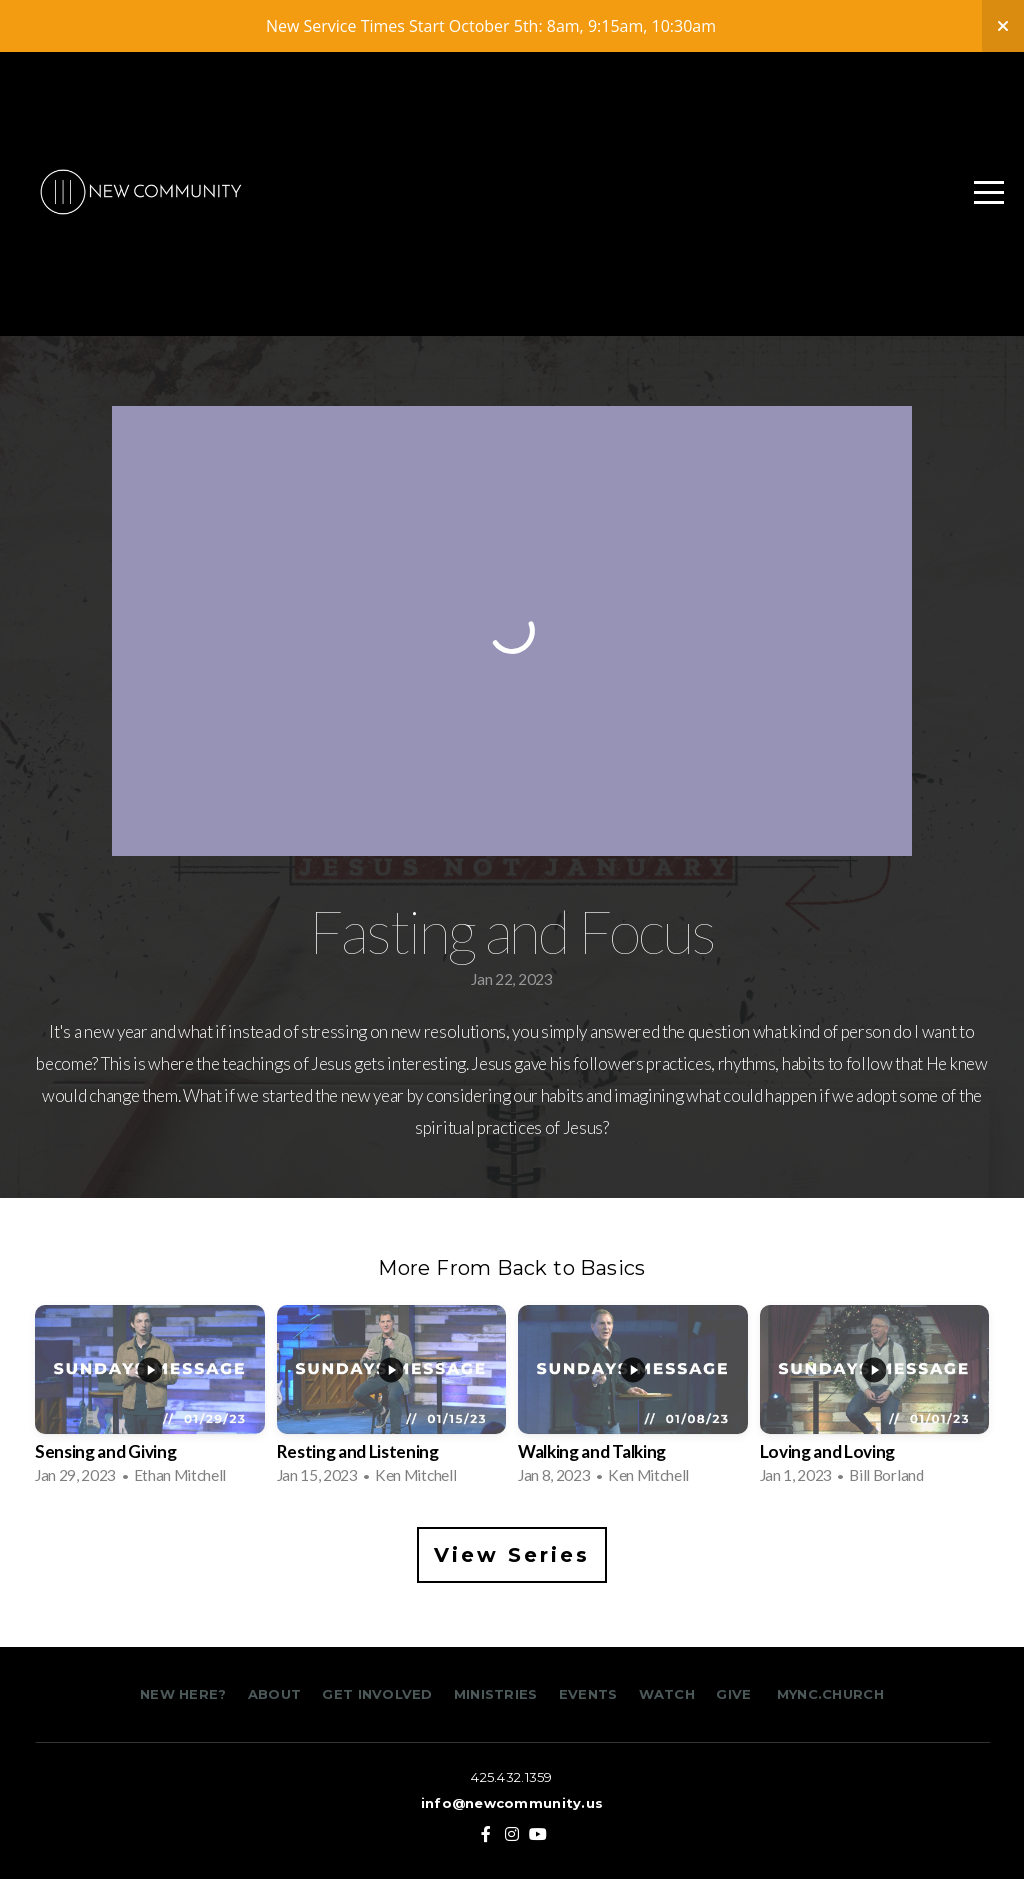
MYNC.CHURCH (830, 1694)
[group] (150, 1401)
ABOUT (274, 1694)
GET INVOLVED (375, 1694)
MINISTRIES (498, 1694)
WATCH (667, 1694)
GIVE (733, 1694)
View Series (512, 1555)
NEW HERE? (185, 1694)
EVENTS (588, 1694)
